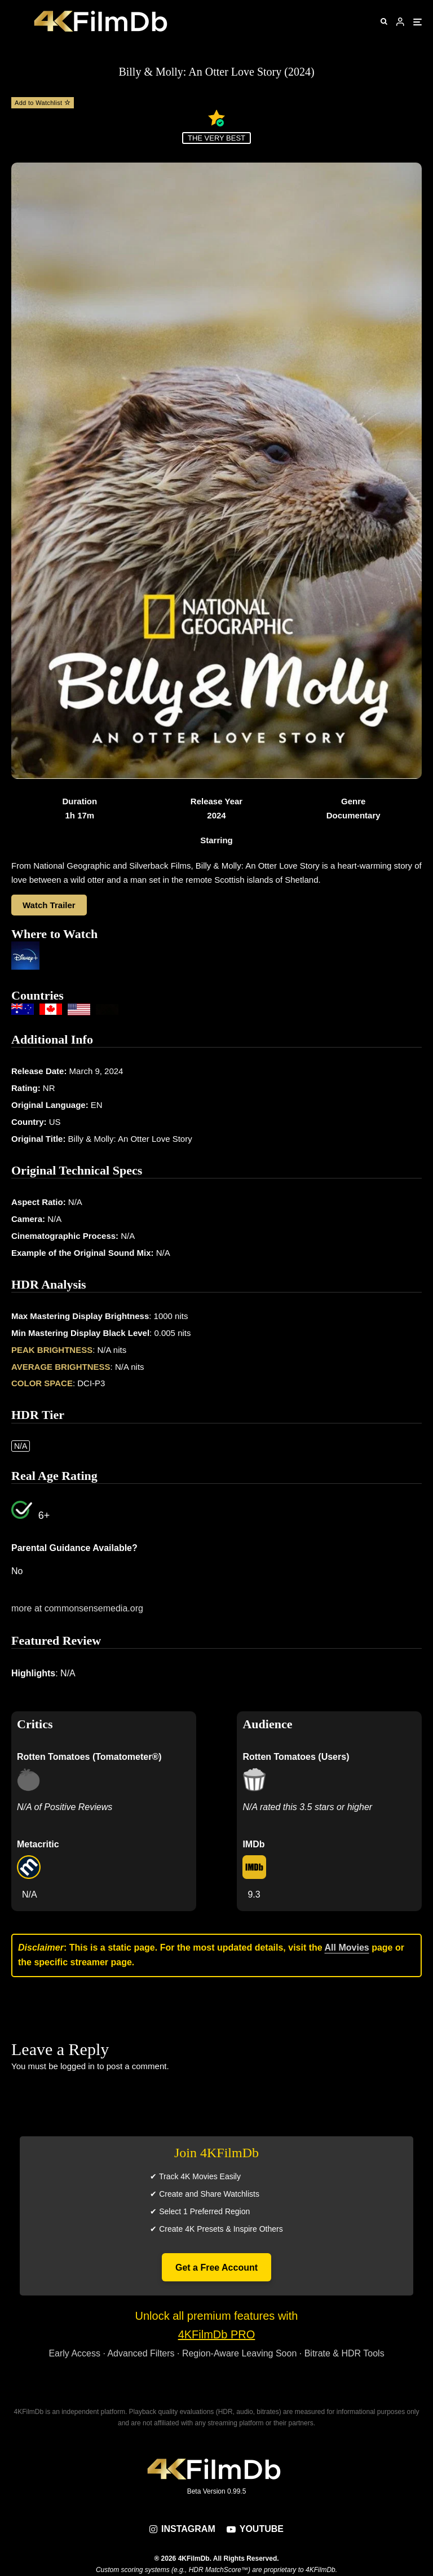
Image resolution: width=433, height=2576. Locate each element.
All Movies (347, 1947)
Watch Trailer (49, 905)
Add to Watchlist (42, 102)
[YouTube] (255, 2529)
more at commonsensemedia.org (77, 1608)
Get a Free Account (216, 2267)
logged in (77, 2066)
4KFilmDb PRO (216, 2334)
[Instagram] (182, 2529)
